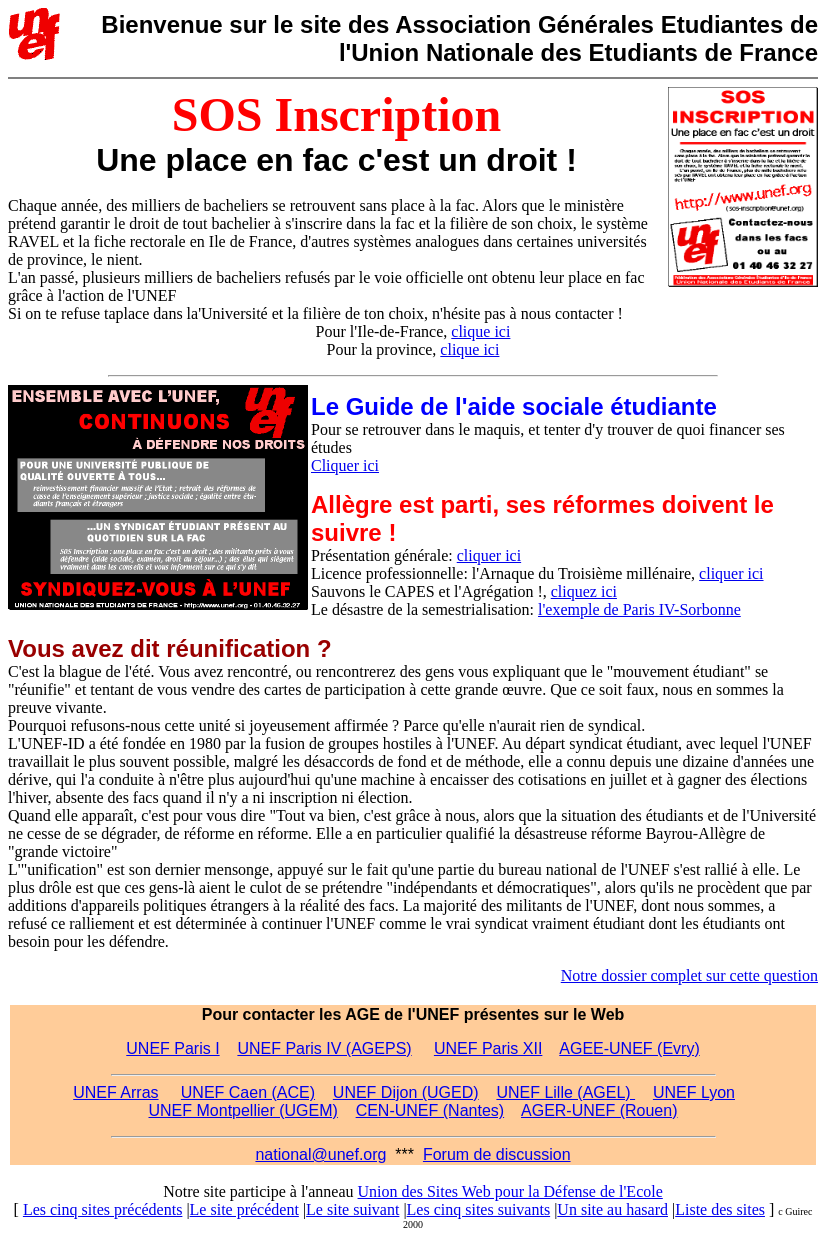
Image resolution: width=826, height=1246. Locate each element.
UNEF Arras (115, 1092)
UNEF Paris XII (488, 1048)
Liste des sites (720, 1209)
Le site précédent (244, 1209)
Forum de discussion (497, 1154)
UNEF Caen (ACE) (248, 1092)
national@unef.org (320, 1154)
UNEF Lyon (694, 1092)
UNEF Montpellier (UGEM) (243, 1110)
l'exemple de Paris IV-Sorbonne (639, 609)
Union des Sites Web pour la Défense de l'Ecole (510, 1191)
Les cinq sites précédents (103, 1209)
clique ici (480, 331)
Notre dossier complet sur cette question (689, 975)
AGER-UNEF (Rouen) (599, 1110)
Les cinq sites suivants (479, 1209)
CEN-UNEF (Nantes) (430, 1110)
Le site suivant (352, 1209)
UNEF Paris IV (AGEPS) (324, 1048)
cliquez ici (584, 591)
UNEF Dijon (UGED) (406, 1092)
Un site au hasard (612, 1209)
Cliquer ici (345, 465)
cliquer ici (489, 555)
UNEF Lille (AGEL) (565, 1092)
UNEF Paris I (172, 1048)
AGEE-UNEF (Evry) (629, 1048)
